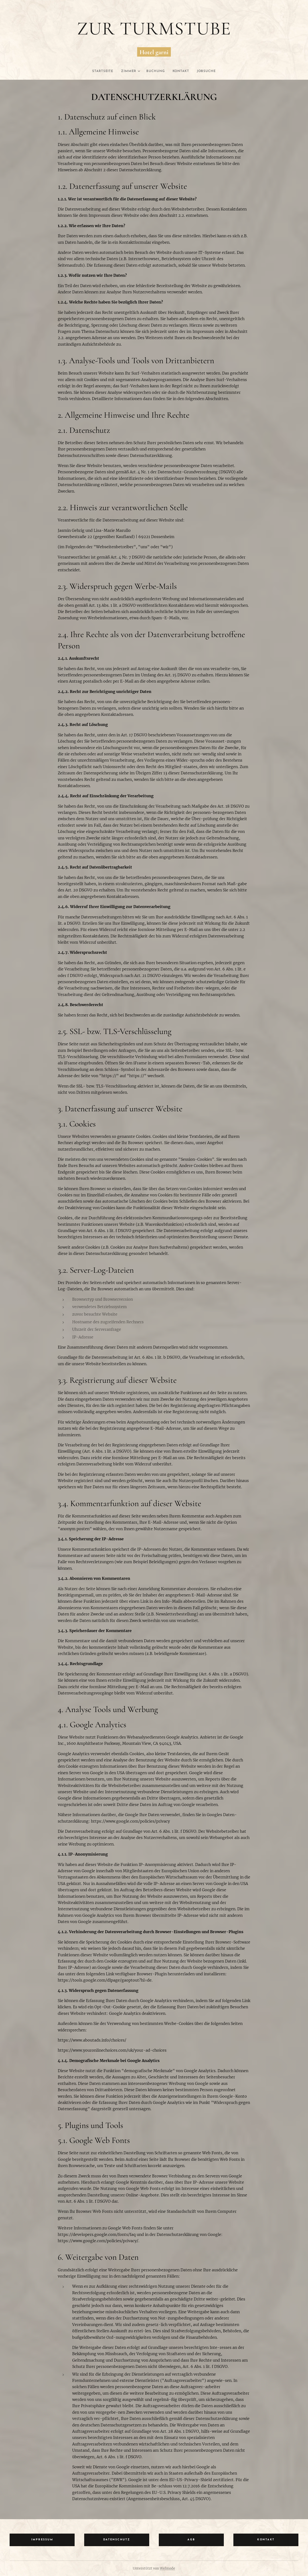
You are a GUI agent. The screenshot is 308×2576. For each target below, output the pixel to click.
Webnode (167, 2568)
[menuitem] (100, 71)
